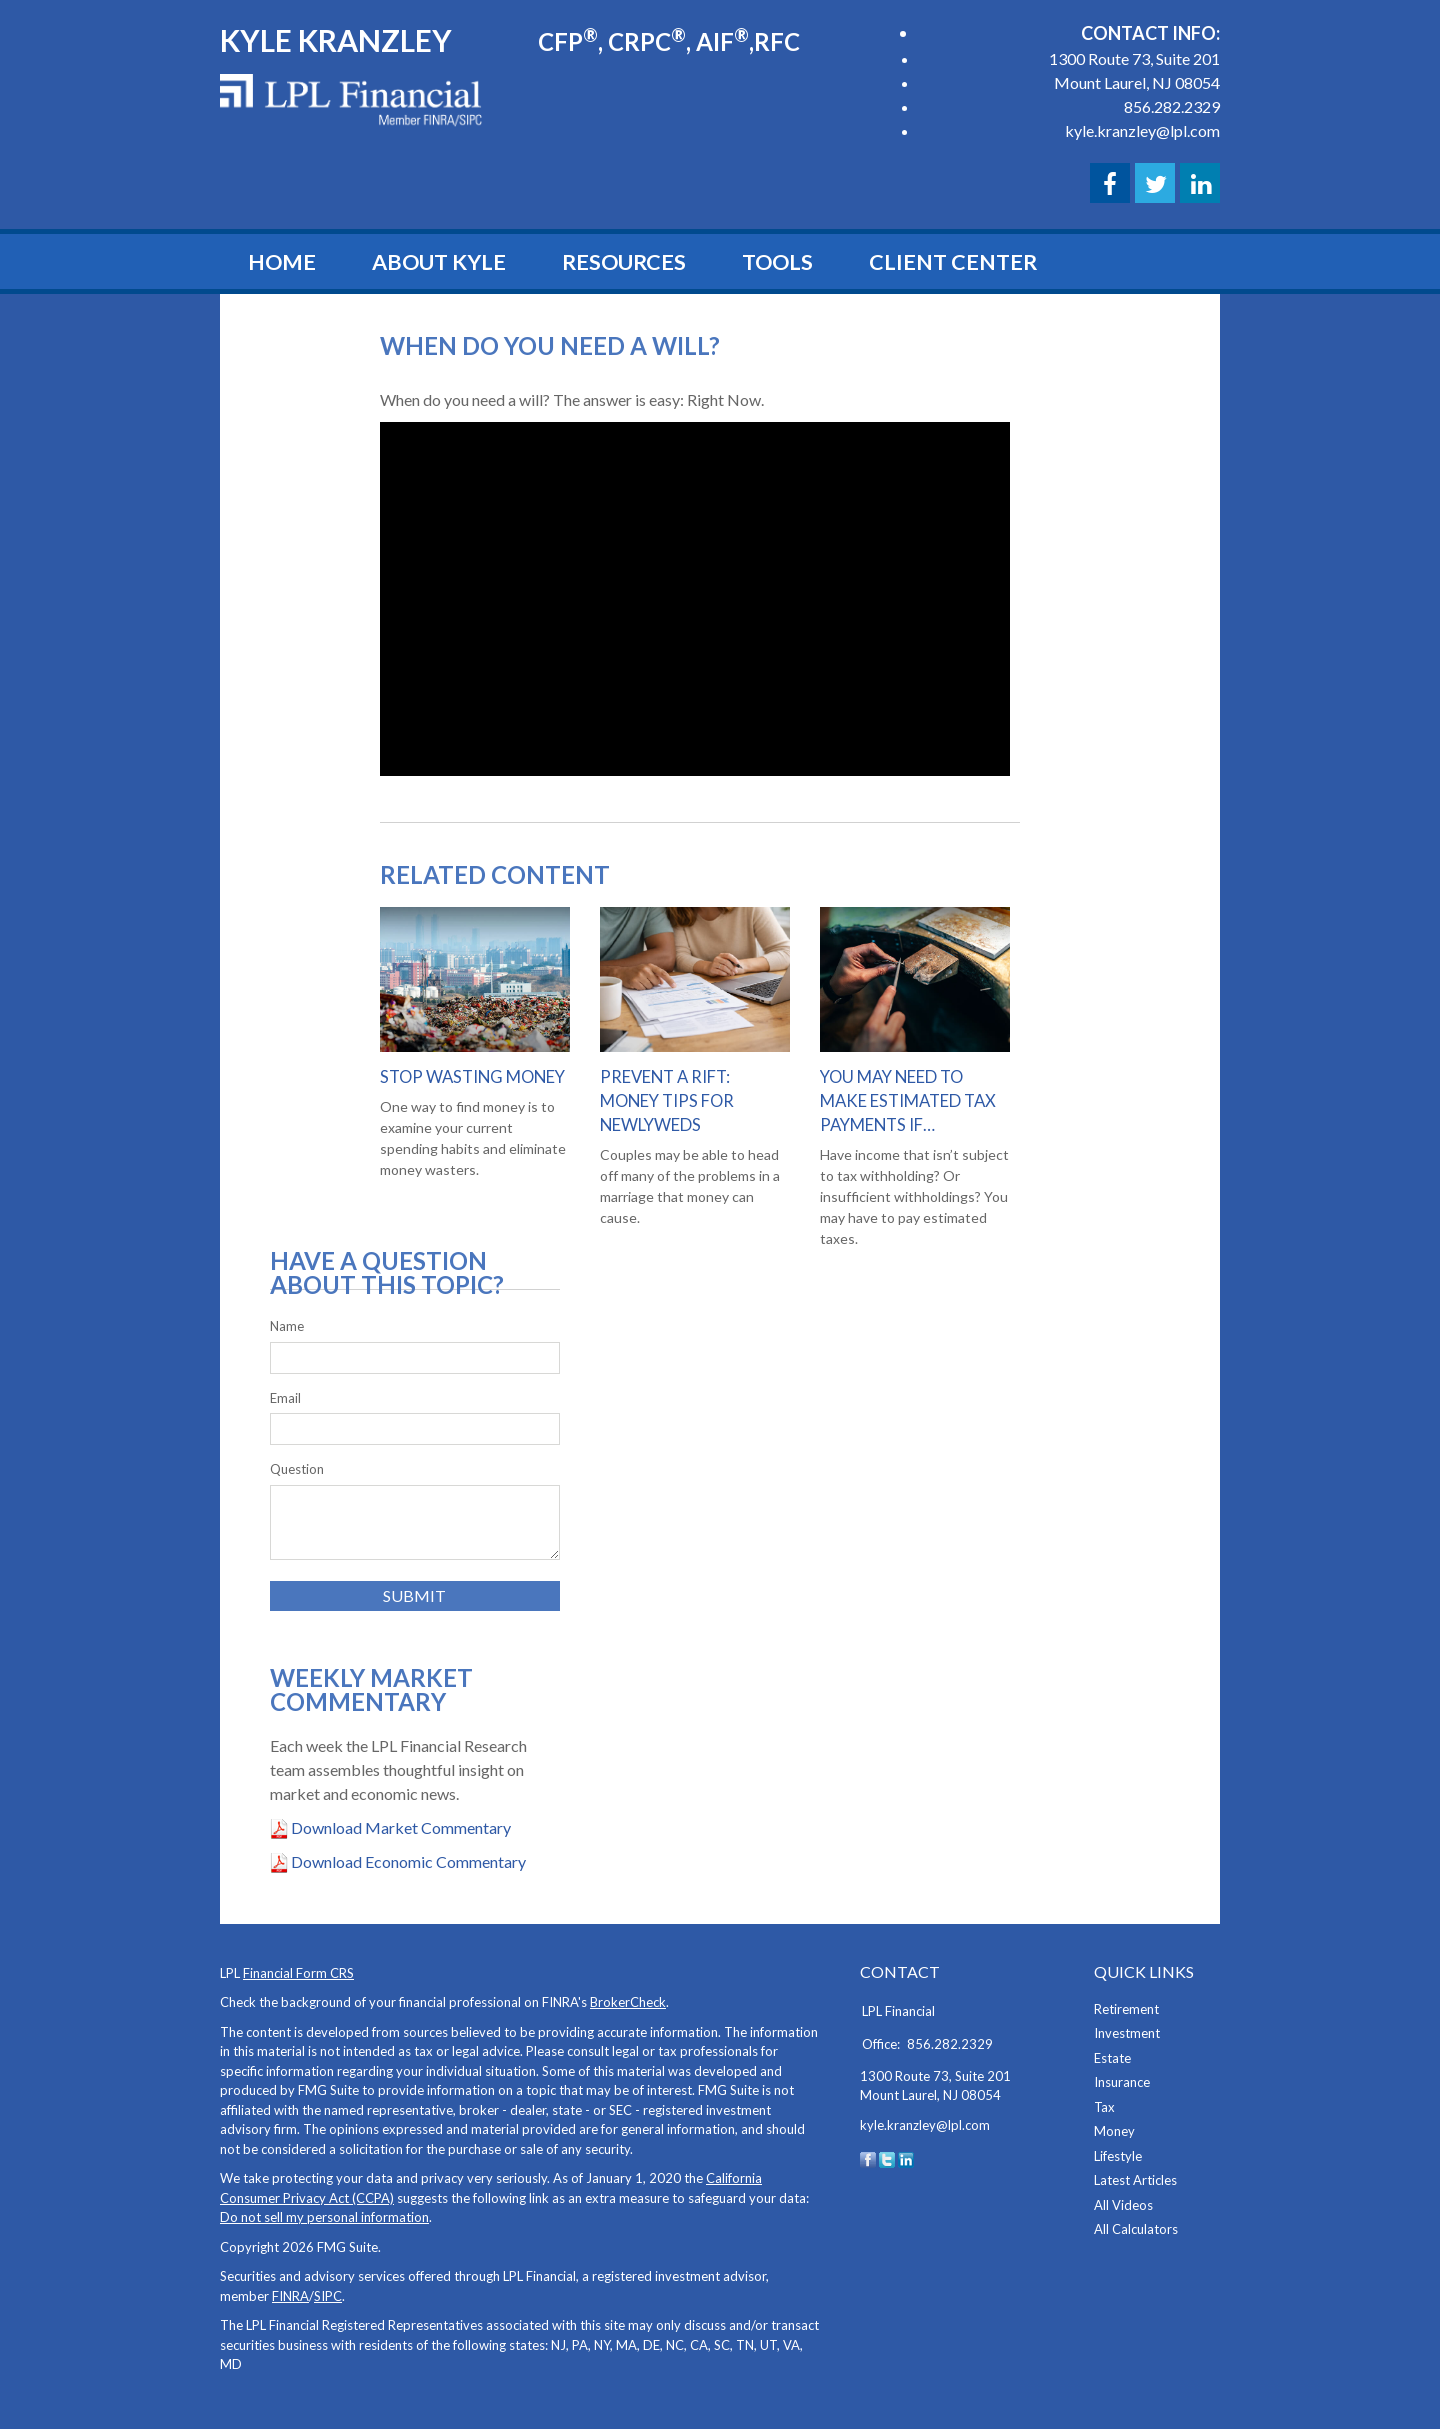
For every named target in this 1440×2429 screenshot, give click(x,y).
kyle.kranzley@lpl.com (1142, 130)
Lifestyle (1118, 2156)
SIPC (328, 2296)
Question (297, 1469)
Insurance (1122, 2082)
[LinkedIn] (906, 2158)
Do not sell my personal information (324, 2217)
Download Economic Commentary (407, 1861)
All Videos (1123, 2205)
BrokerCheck (628, 2002)
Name (287, 1326)
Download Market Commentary (399, 1827)
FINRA (290, 2296)
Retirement (1126, 2009)
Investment (1127, 2033)
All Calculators (1136, 2229)
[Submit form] (415, 1596)
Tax (1104, 2107)
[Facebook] (868, 2158)
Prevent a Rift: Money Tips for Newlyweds (666, 1100)
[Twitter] (887, 2158)
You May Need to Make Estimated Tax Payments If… (907, 1100)
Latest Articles (1135, 2180)
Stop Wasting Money (471, 1076)
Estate (1112, 2058)
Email (285, 1398)
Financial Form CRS (298, 1973)
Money (1114, 2131)
